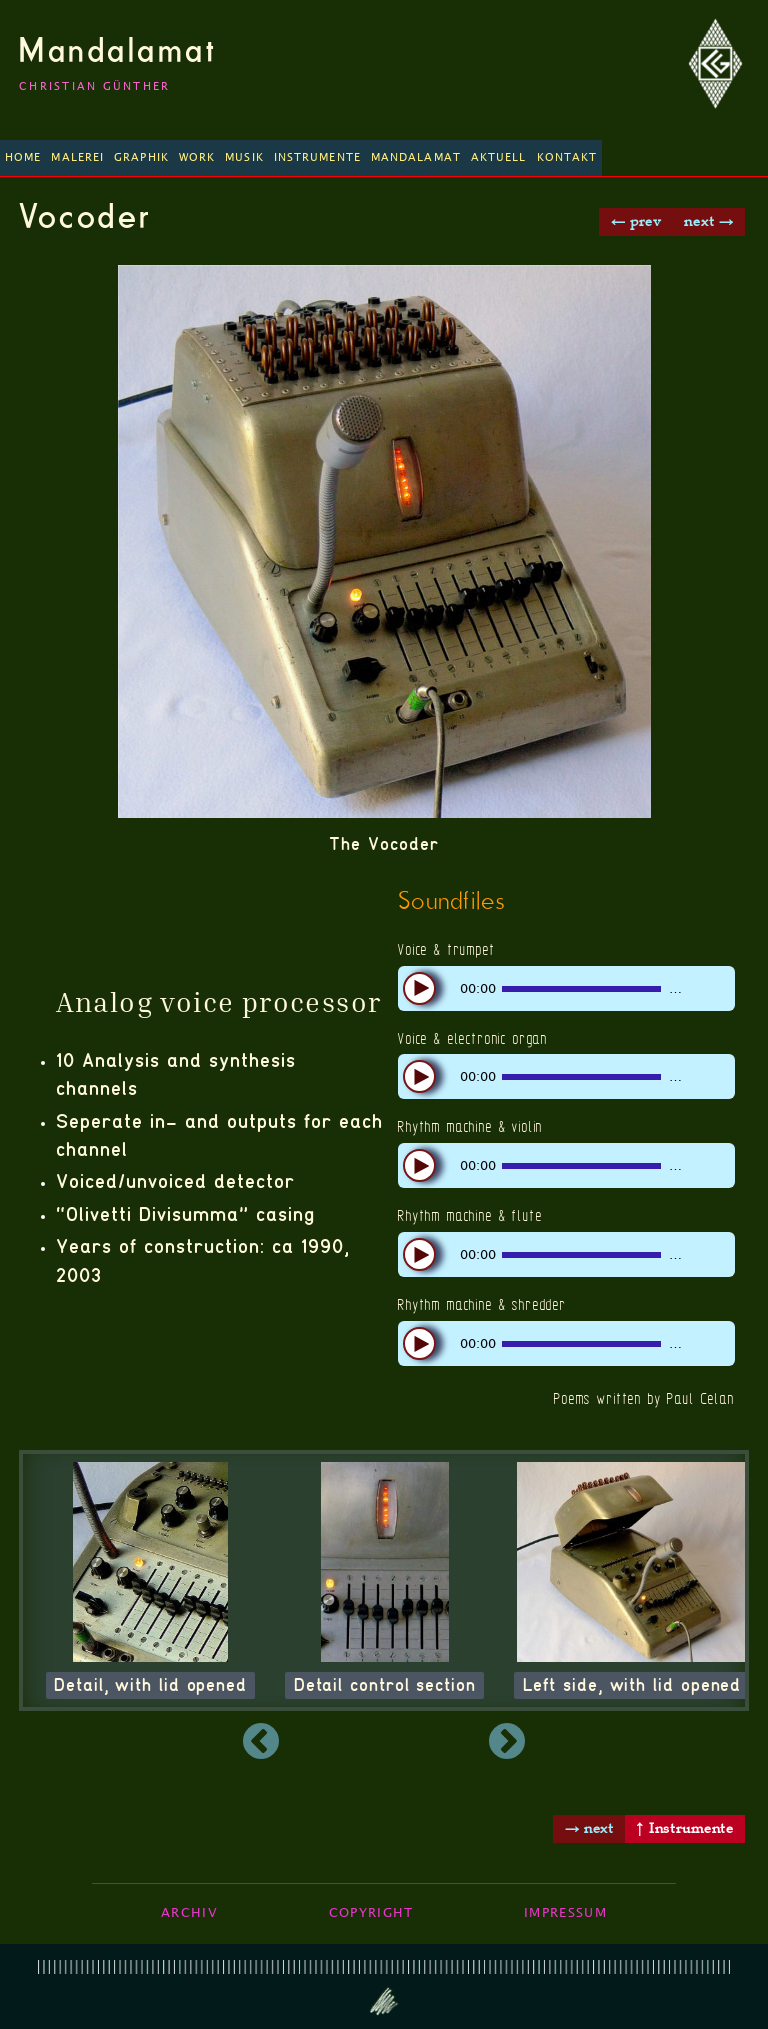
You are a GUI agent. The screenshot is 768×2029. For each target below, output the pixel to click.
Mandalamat (118, 50)
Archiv (189, 1913)
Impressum (565, 1913)
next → (708, 221)
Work (197, 157)
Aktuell (499, 157)
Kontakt (567, 157)
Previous (152, 1743)
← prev (636, 221)
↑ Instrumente (684, 1828)
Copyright (371, 1913)
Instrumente (317, 157)
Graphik (141, 157)
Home (23, 157)
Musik (244, 157)
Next (615, 1743)
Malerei (77, 157)
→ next (589, 1828)
